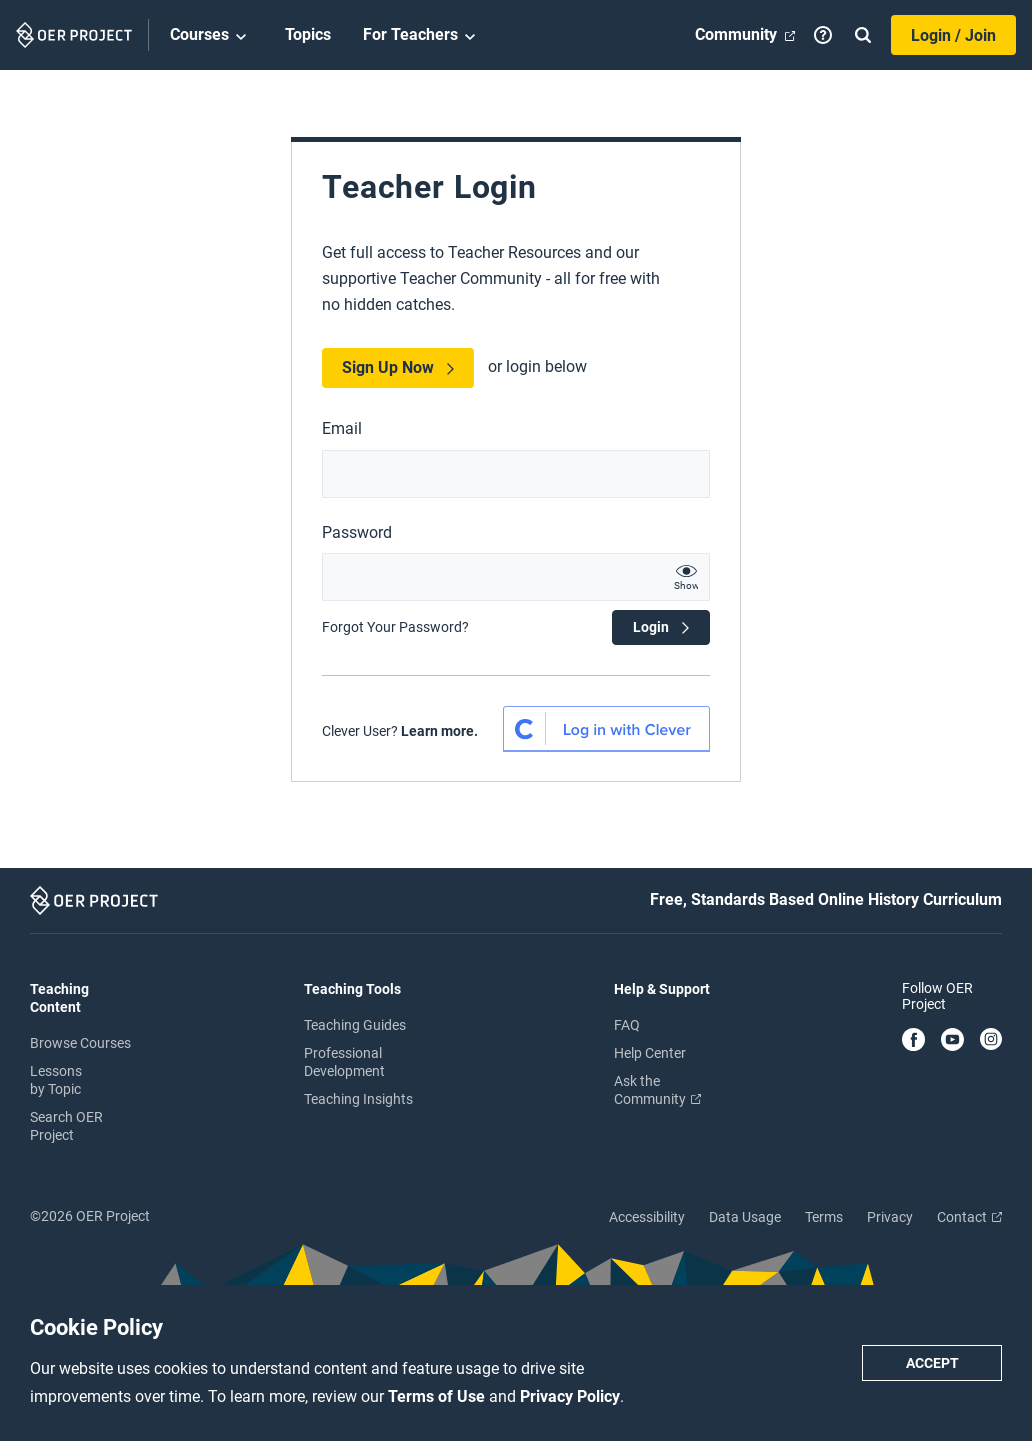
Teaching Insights (358, 1099)
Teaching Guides (355, 1025)
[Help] (823, 35)
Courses (211, 36)
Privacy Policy (570, 1396)
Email (342, 428)
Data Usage (745, 1217)
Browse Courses (80, 1043)
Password (357, 532)
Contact (969, 1217)
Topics (308, 34)
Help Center (650, 1053)
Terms (824, 1217)
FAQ (627, 1025)
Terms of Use (438, 1396)
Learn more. (439, 731)
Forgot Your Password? (395, 627)
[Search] (863, 35)
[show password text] (686, 577)
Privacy (890, 1217)
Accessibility (647, 1217)
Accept (932, 1363)
